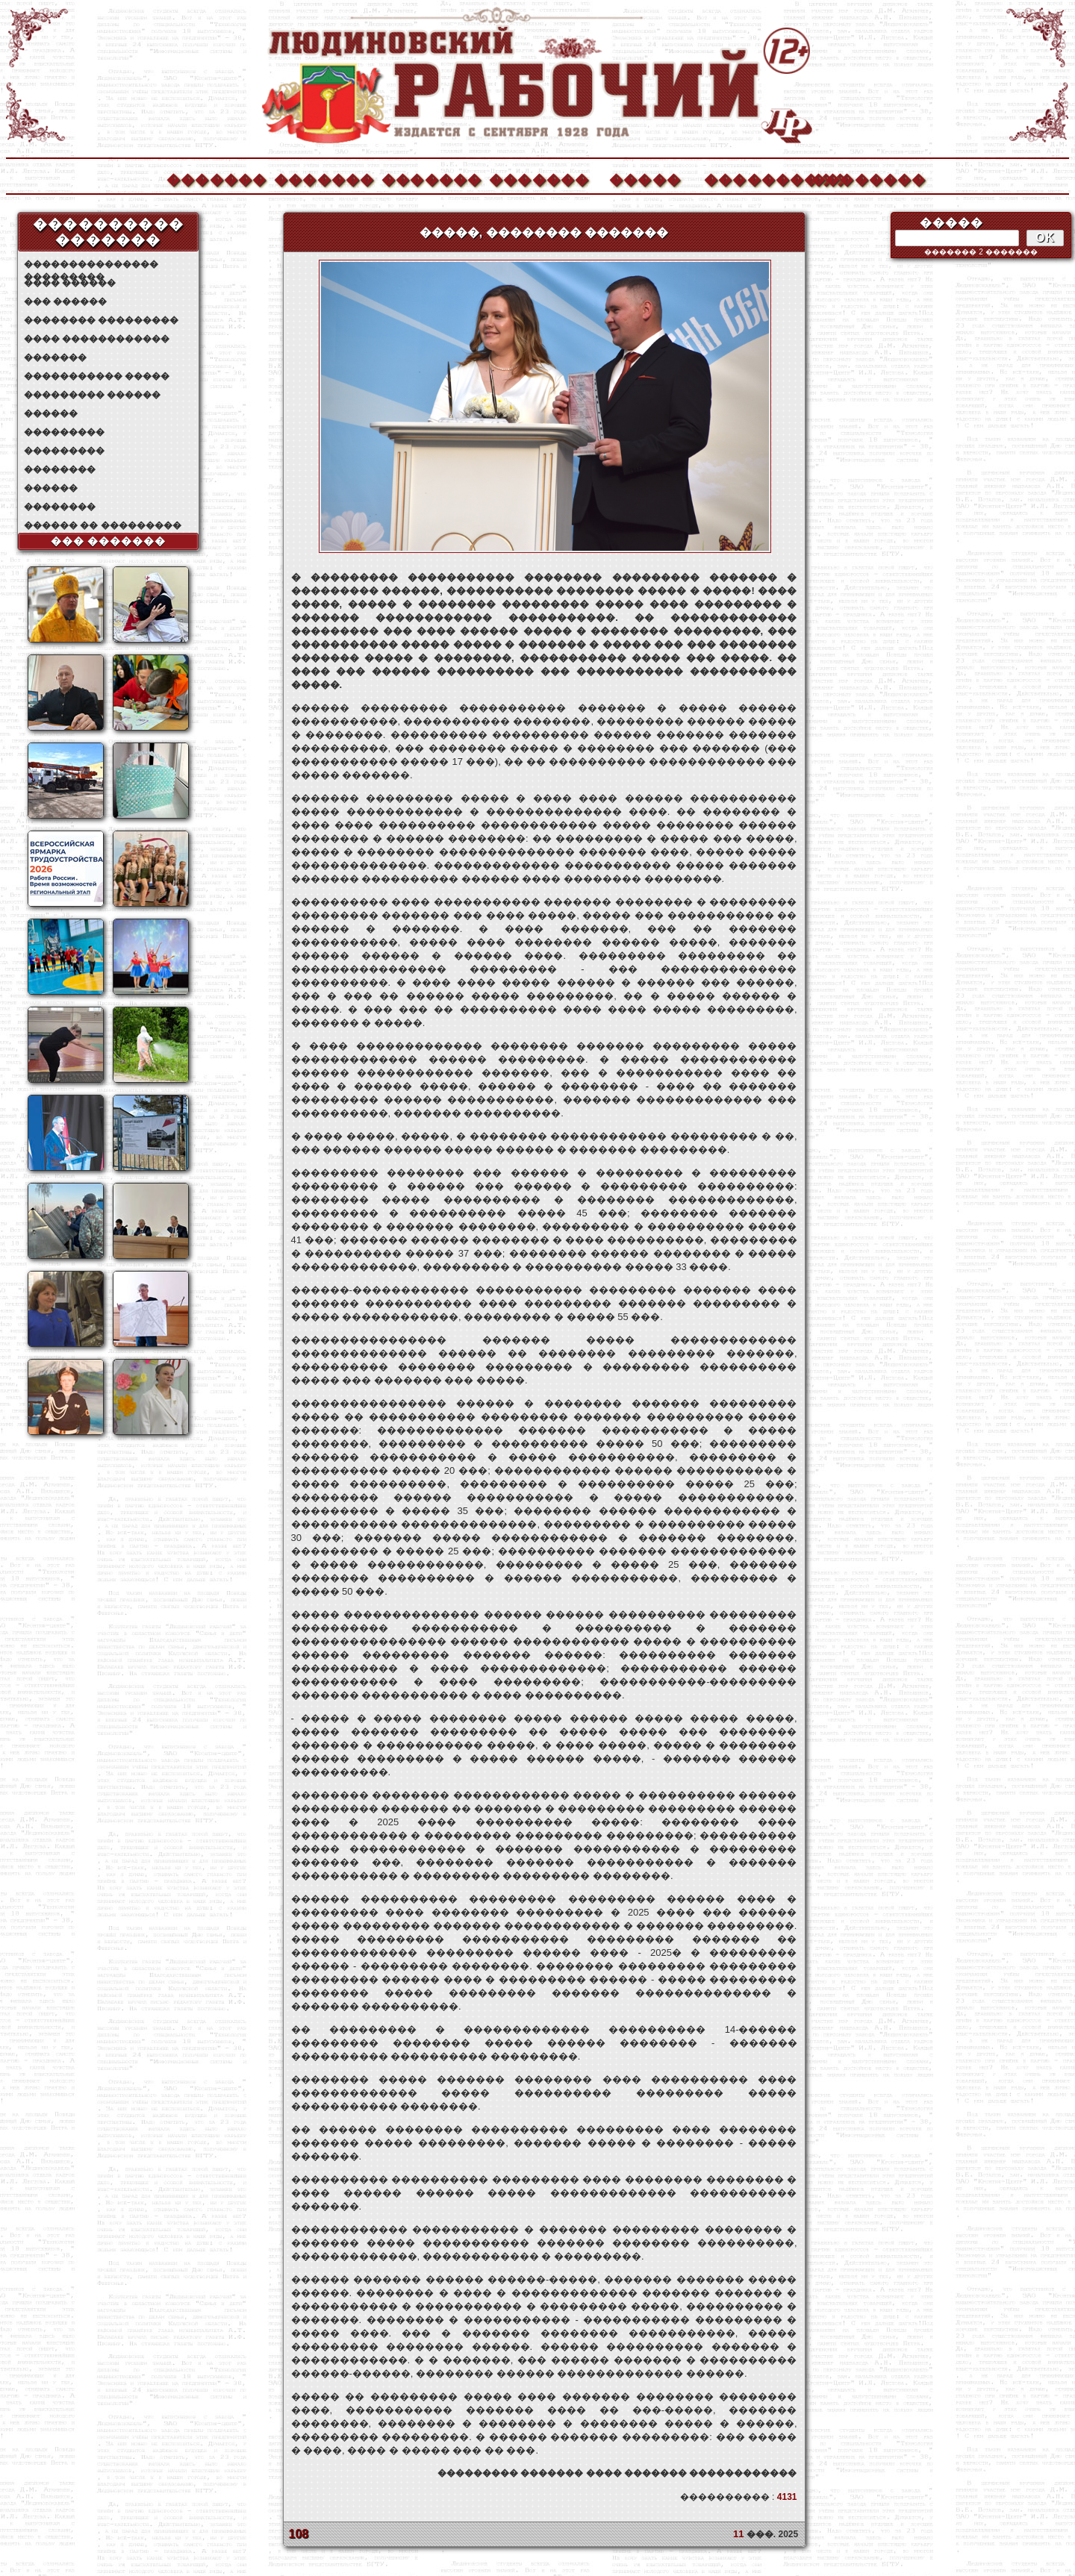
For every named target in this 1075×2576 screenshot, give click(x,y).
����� (645, 178)
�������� (860, 178)
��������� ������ (92, 395)
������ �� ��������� (102, 525)
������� (215, 178)
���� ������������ (96, 339)
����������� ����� (96, 376)
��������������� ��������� (91, 264)
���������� (753, 178)
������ (51, 413)
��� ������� (108, 541)
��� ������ (65, 301)
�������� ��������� (101, 320)
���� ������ (70, 283)
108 (299, 2533)
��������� (64, 432)
